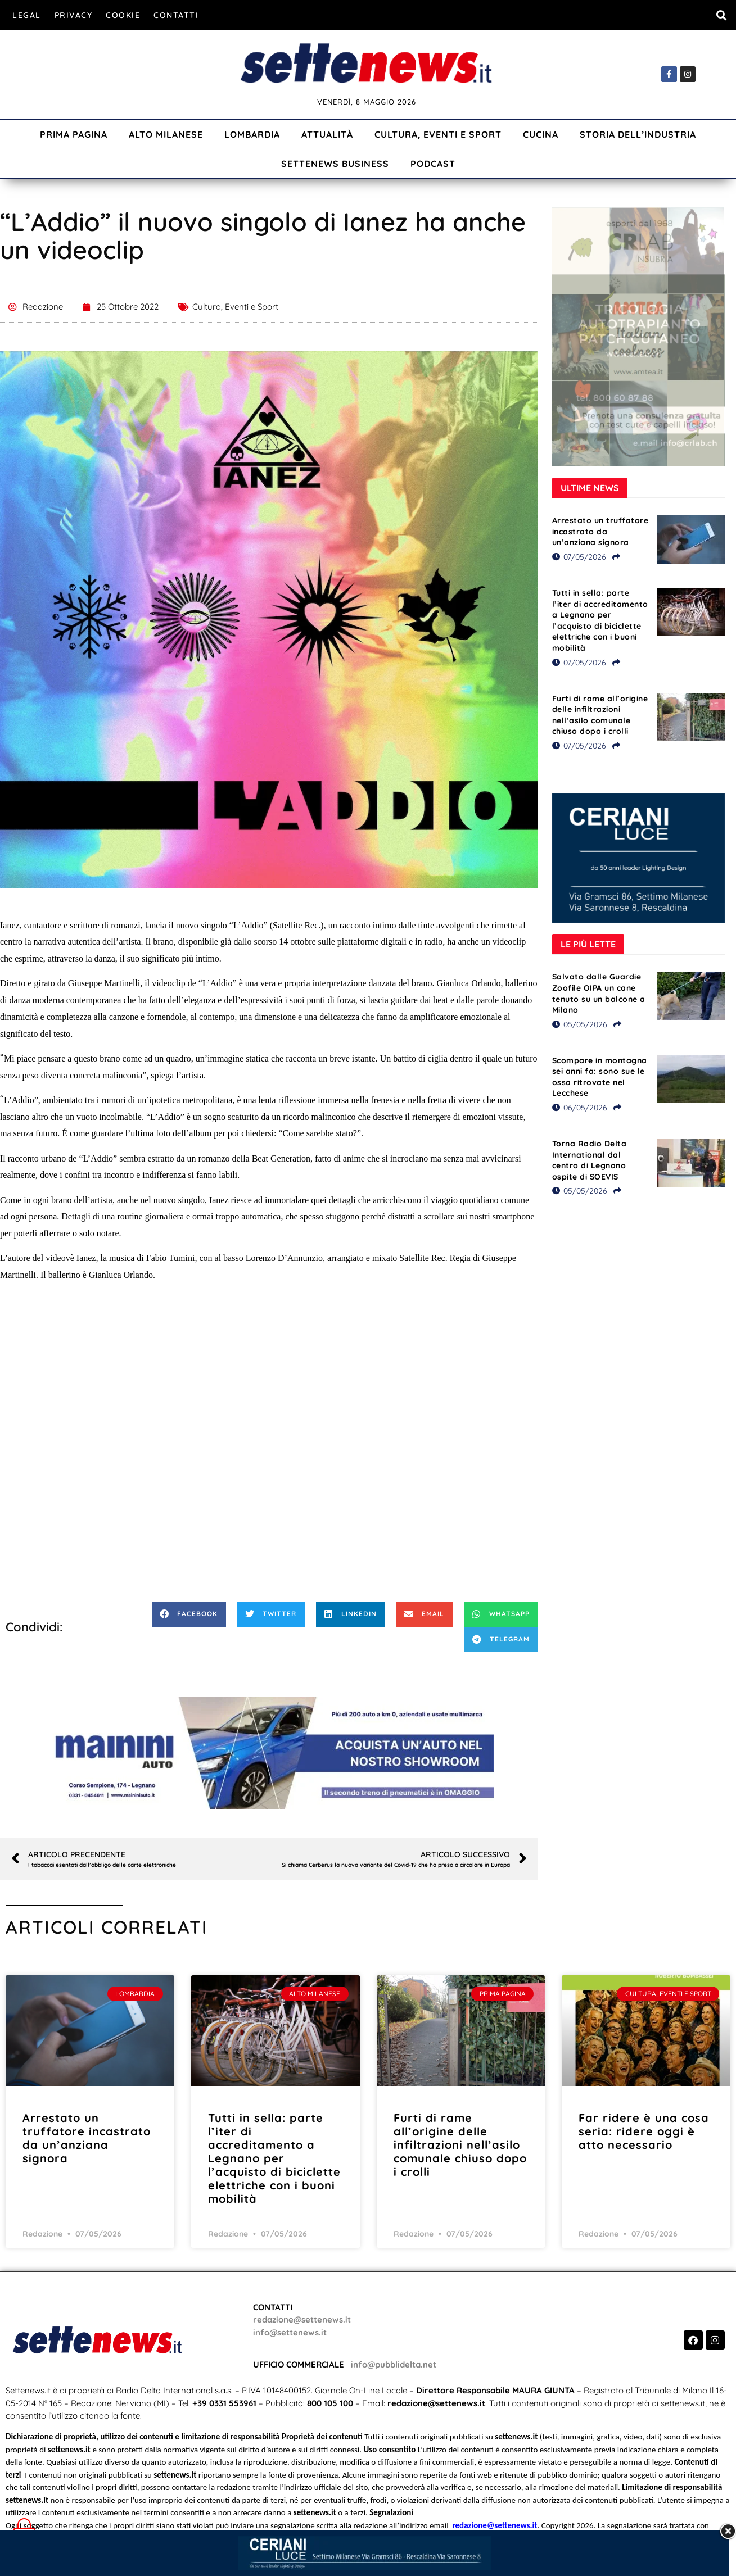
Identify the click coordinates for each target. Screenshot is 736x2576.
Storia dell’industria (638, 134)
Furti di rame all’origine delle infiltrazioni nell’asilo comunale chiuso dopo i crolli (600, 715)
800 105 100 (330, 2403)
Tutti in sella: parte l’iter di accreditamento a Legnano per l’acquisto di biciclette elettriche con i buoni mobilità (600, 620)
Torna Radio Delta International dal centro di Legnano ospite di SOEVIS (589, 1160)
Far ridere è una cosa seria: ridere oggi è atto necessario (644, 2131)
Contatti (175, 15)
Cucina (540, 134)
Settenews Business (335, 163)
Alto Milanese (166, 134)
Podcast (432, 163)
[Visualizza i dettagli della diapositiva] (269, 1753)
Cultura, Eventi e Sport (438, 134)
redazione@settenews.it (302, 2319)
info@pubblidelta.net (393, 2364)
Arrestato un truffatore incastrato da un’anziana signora (600, 531)
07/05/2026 (579, 557)
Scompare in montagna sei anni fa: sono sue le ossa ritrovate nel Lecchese (599, 1077)
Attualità (327, 134)
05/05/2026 (579, 1024)
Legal (26, 15)
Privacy (74, 15)
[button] (721, 15)
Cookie (123, 15)
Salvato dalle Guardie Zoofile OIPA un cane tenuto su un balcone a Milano (598, 993)
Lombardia (252, 134)
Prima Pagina (73, 134)
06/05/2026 (579, 1108)
